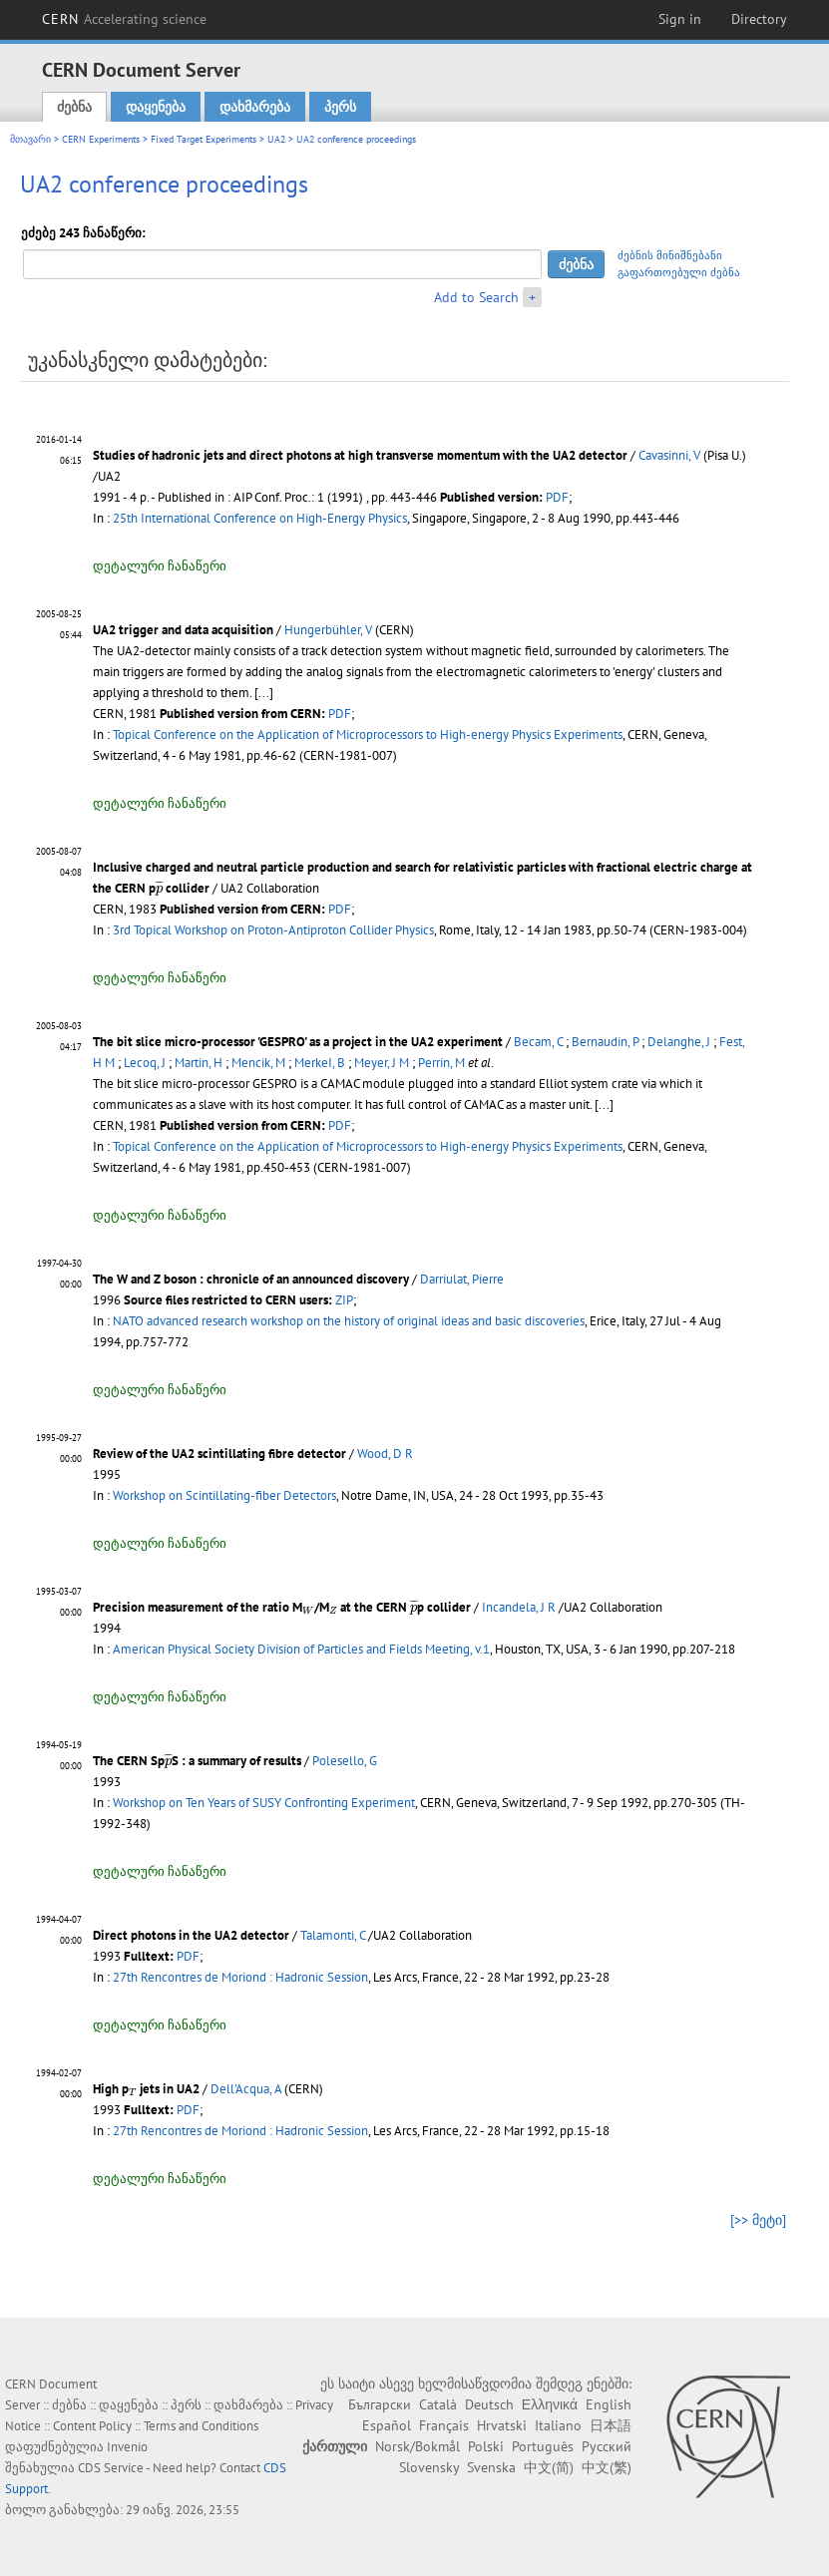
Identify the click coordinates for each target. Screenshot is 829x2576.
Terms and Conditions (201, 2425)
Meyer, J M (381, 1062)
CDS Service (111, 2467)
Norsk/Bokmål (417, 2446)
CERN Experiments (101, 139)
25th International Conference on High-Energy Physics (260, 518)
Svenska (491, 2467)
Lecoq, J (145, 1062)
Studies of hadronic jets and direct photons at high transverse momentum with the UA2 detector (360, 455)
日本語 (610, 2425)
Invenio (127, 2446)
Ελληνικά (550, 2404)
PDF (557, 497)
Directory (759, 19)
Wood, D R (385, 1453)
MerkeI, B (319, 1062)
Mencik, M (258, 1062)
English (608, 2404)
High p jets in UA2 (146, 2088)
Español (386, 2425)
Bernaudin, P (605, 1041)
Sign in (679, 19)
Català (438, 2404)
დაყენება (156, 107)
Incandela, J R (519, 1607)
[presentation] (159, 888)
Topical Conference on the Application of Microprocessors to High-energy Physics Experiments (367, 734)
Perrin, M (441, 1062)
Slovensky (429, 2467)
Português (543, 2446)
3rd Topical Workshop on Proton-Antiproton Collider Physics (273, 929)
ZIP (344, 1299)
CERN (124, 19)
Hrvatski (502, 2425)
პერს (340, 107)
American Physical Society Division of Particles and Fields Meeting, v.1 (301, 1649)
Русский (606, 2446)
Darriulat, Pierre (462, 1279)
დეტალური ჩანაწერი (159, 565)
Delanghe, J (678, 1041)
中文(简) (549, 2467)
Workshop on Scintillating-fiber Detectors (224, 1495)
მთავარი (30, 139)
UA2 (276, 139)
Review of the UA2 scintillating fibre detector (219, 1453)
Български (379, 2404)
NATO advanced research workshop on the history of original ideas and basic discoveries (349, 1320)
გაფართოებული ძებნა (679, 272)
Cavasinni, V (669, 455)
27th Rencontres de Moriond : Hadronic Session (240, 1977)
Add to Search (476, 297)
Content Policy (92, 2425)
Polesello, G (344, 1760)
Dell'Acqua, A (245, 2088)
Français (444, 2425)
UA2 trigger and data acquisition (183, 629)
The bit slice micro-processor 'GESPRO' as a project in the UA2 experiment (298, 1041)
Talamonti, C (332, 1935)
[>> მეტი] (758, 2220)
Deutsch (489, 2404)
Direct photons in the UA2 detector (191, 1935)
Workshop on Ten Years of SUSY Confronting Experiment (264, 1802)
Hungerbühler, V (328, 629)
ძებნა (74, 107)
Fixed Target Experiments (203, 139)
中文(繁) (606, 2467)
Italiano (558, 2425)
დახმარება (254, 107)
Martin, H (198, 1062)
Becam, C (538, 1041)
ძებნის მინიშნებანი (670, 255)
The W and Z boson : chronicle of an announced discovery (251, 1279)
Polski (486, 2446)
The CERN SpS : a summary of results (197, 1760)
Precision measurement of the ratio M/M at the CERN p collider (282, 1607)
